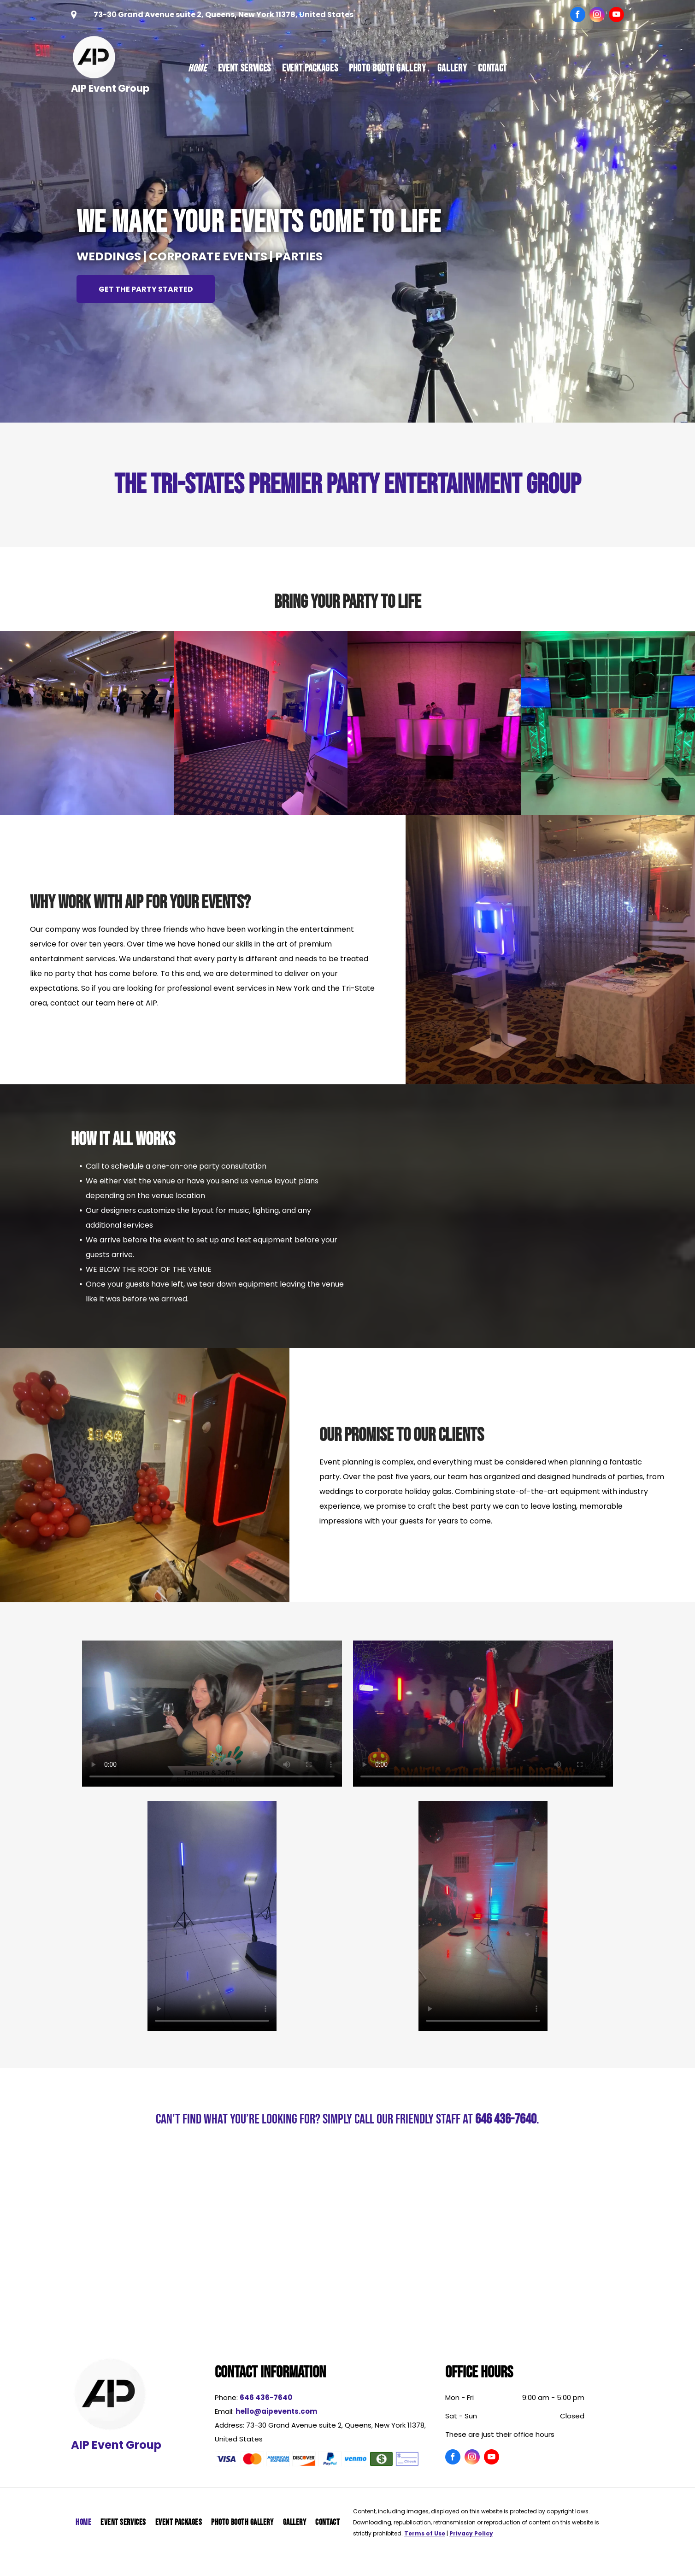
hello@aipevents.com (276, 2411)
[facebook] (577, 15)
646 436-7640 (505, 2119)
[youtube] (616, 15)
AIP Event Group (110, 88)
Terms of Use (424, 2533)
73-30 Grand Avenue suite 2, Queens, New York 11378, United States (223, 14)
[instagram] (597, 15)
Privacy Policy (471, 2533)
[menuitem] (197, 69)
